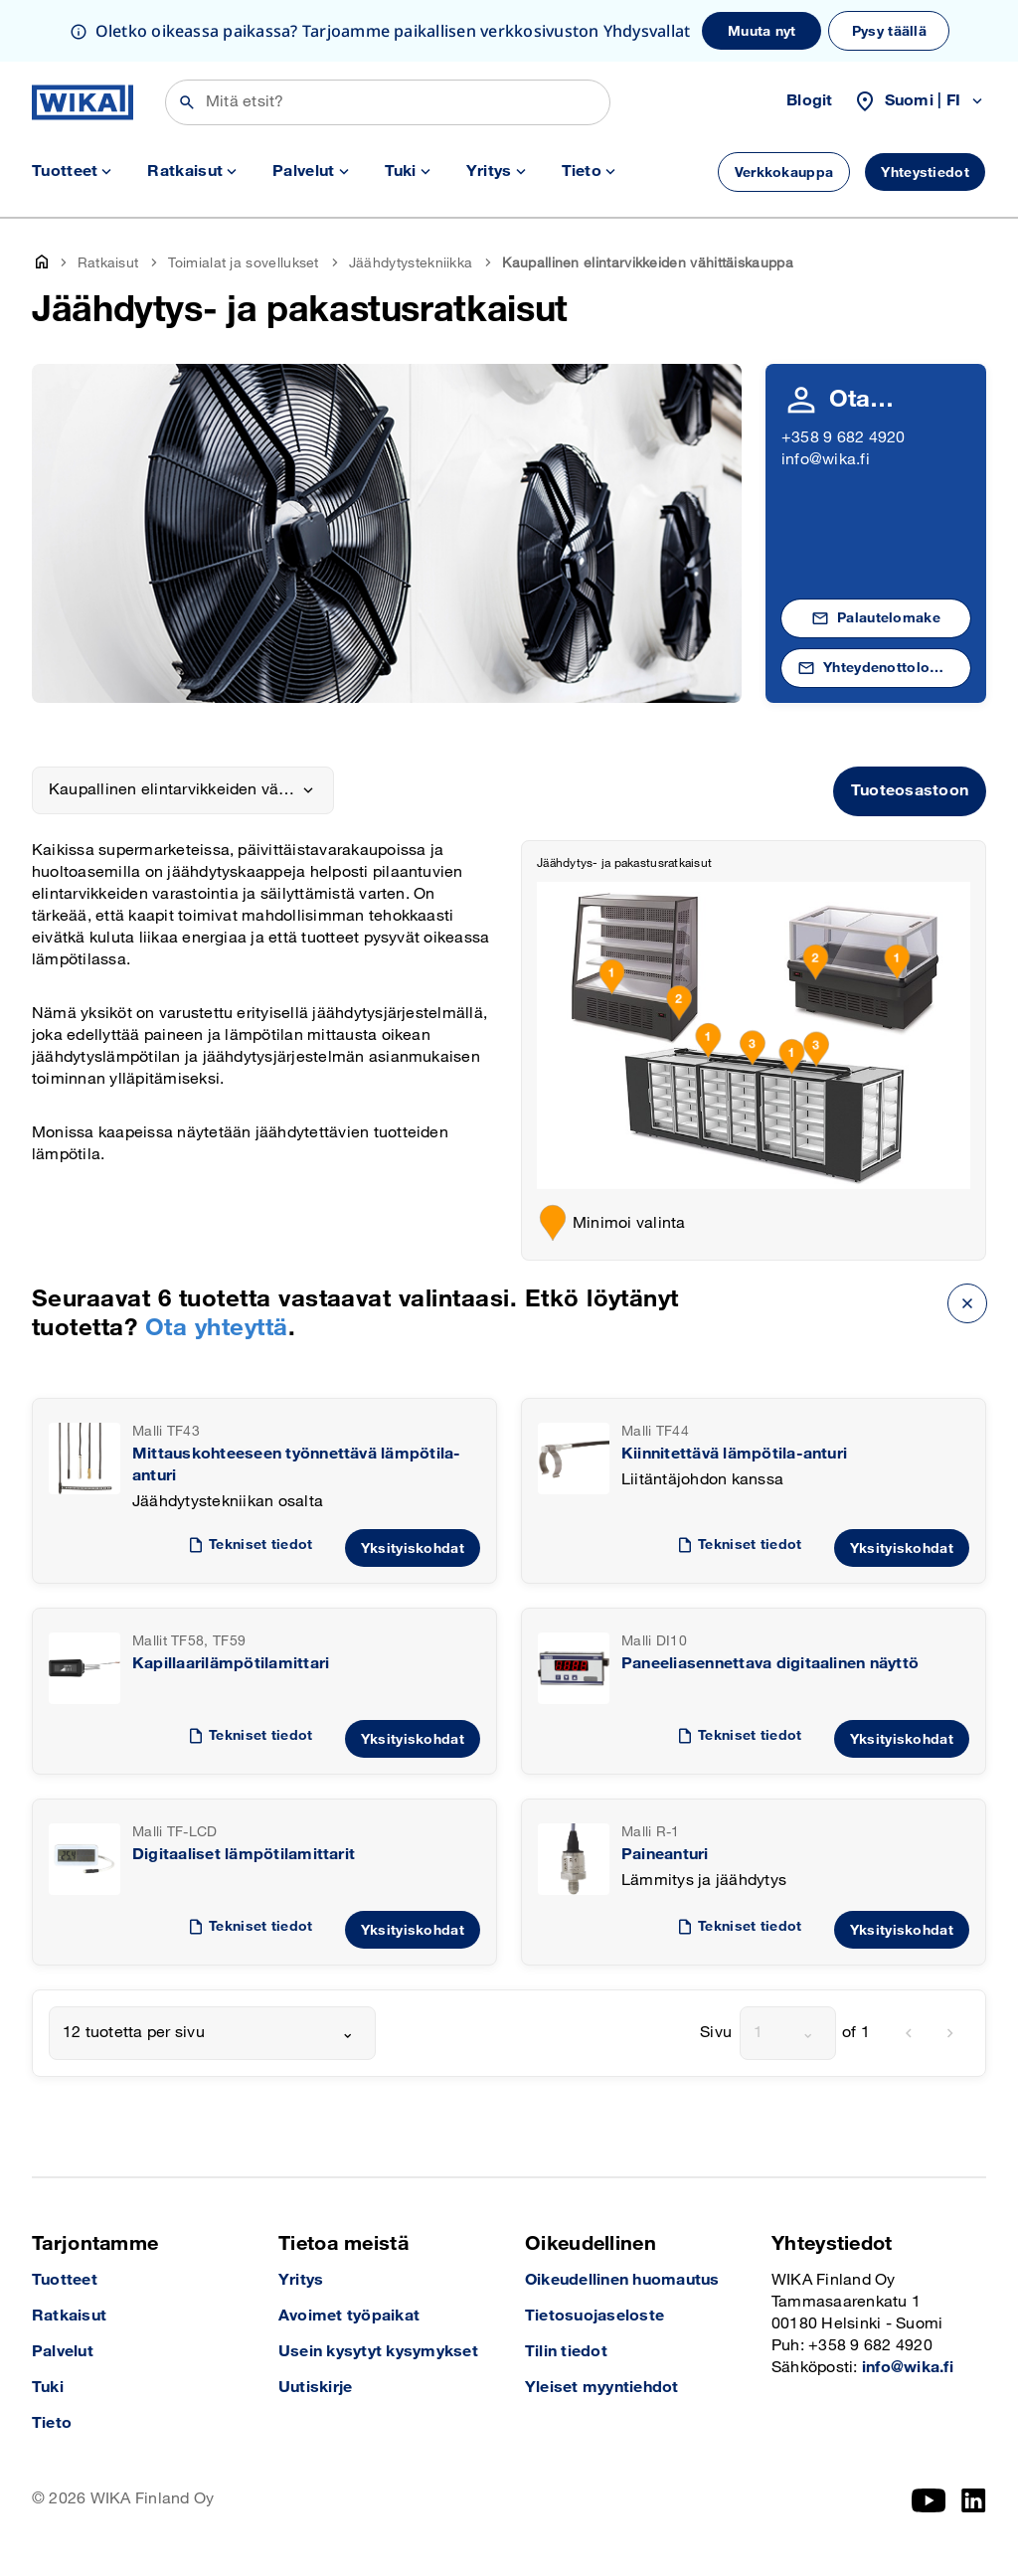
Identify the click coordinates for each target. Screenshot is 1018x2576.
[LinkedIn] (973, 2500)
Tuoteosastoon (909, 790)
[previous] (909, 2033)
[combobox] (212, 2033)
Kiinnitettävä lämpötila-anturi (734, 1454)
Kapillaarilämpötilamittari (230, 1663)
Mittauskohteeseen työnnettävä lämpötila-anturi (296, 1465)
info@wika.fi (825, 459)
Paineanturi (665, 1854)
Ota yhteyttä (216, 1327)
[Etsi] (388, 102)
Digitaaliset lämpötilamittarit (243, 1854)
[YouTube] (929, 2500)
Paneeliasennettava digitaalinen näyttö (770, 1663)
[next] (950, 2033)
